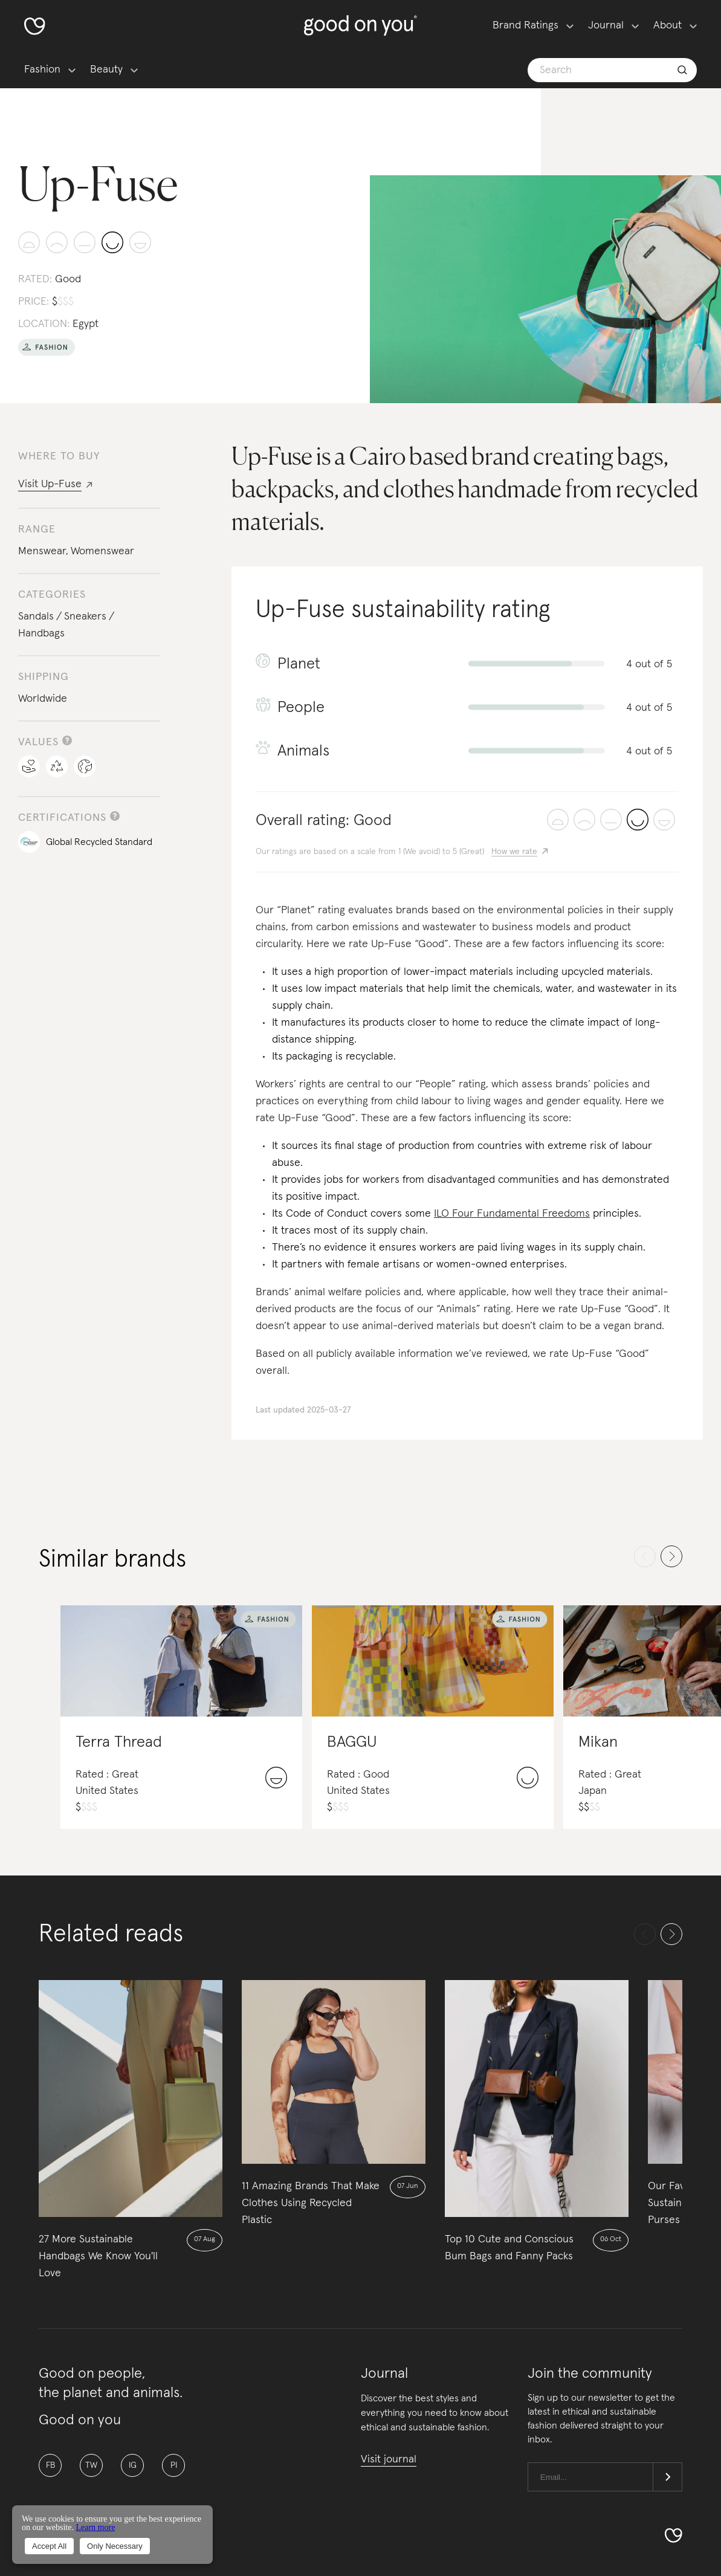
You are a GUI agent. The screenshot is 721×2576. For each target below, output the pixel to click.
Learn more (95, 2527)
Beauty (106, 69)
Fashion (42, 69)
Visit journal (388, 2459)
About (667, 25)
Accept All (49, 2546)
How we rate (514, 851)
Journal (606, 25)
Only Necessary (115, 2546)
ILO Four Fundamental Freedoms (512, 1213)
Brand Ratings (525, 25)
